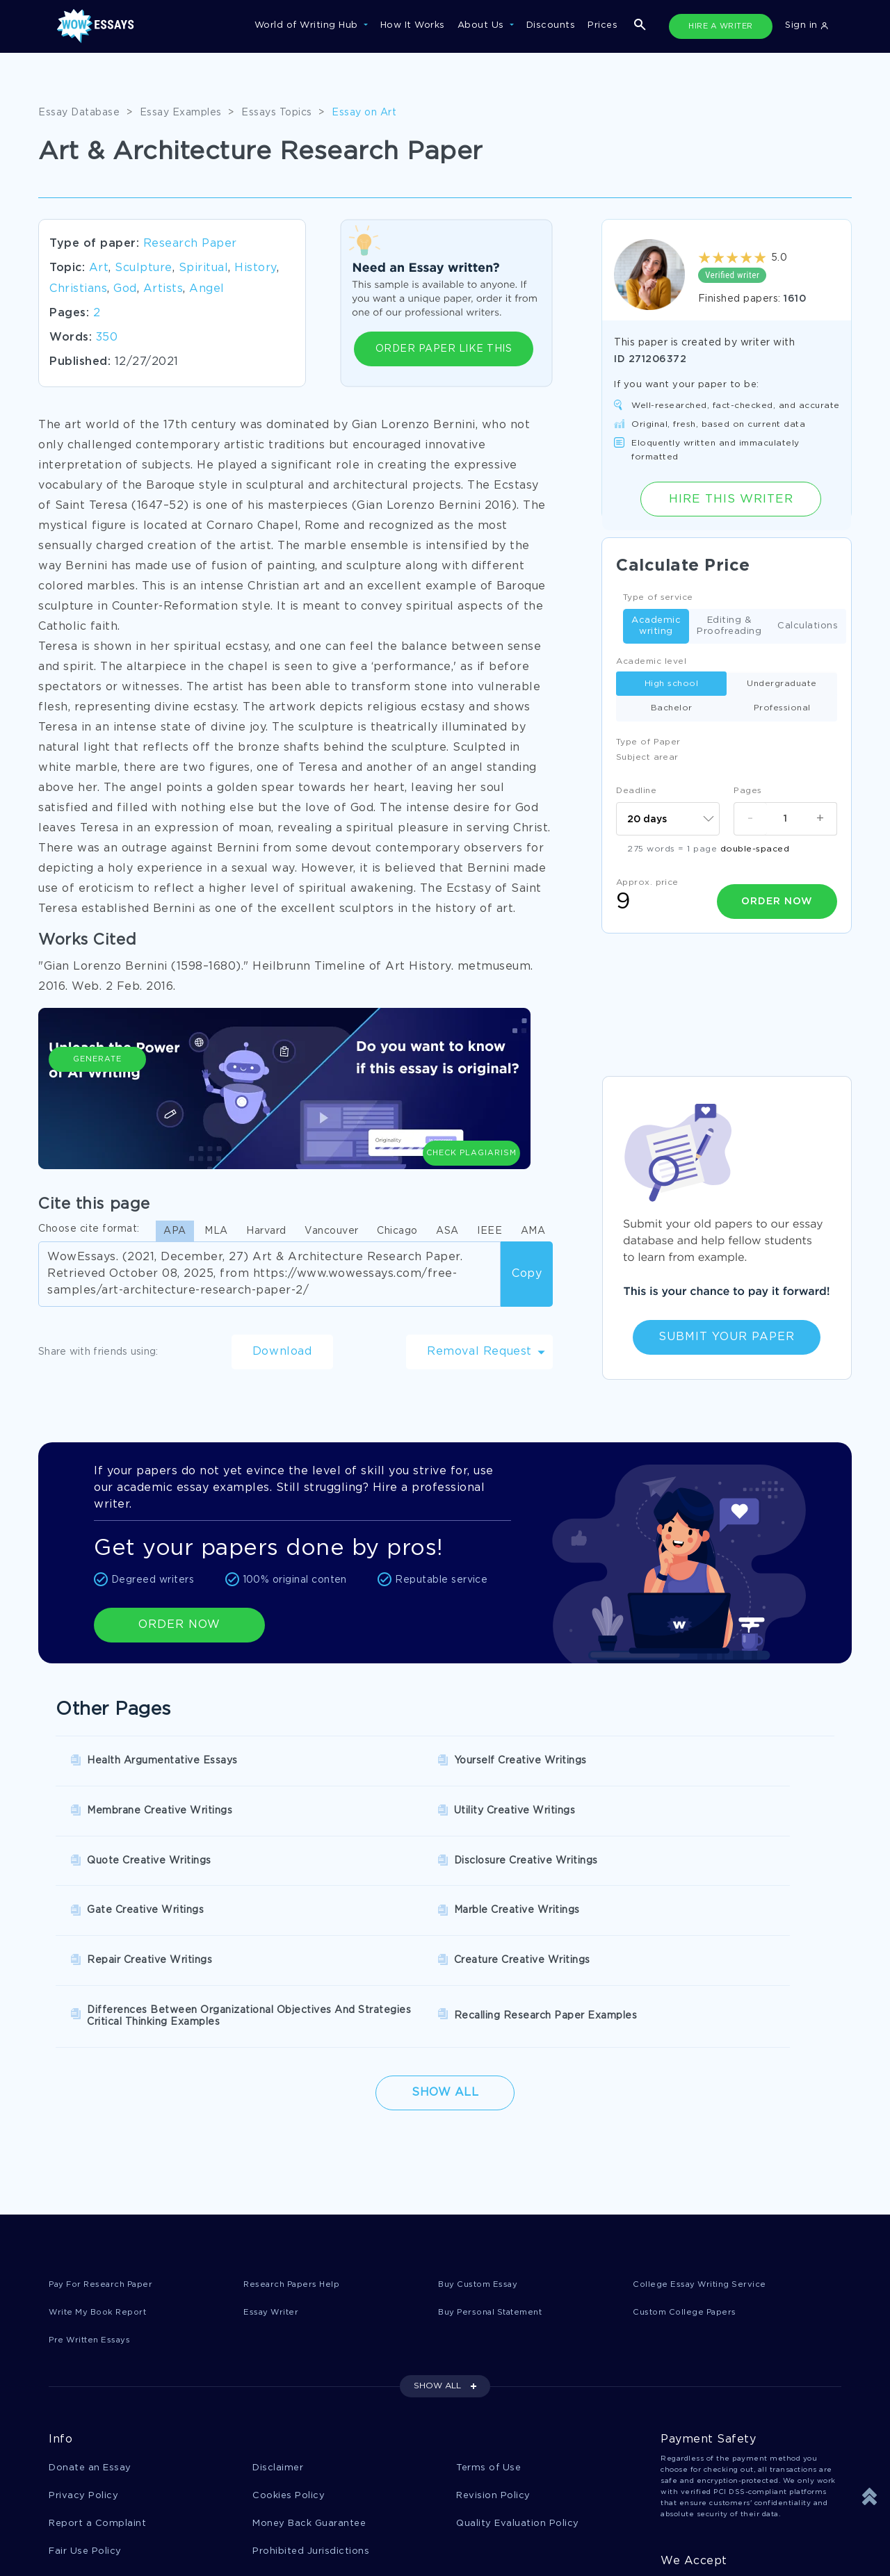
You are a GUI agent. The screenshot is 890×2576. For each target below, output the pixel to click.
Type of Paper (648, 742)
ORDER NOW (179, 1625)
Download (282, 1351)
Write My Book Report (103, 2186)
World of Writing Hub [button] (308, 25)
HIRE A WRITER (720, 26)
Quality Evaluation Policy (517, 2400)
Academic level (651, 661)
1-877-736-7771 (95, 2536)
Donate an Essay (90, 2343)
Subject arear (647, 757)
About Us (483, 25)
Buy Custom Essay (484, 2158)
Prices (602, 25)
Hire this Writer (731, 499)
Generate (97, 1105)
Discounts (551, 25)
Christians (78, 289)
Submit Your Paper (726, 1337)
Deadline (636, 790)
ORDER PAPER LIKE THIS (443, 349)
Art (99, 268)
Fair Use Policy (85, 2429)
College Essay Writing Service (706, 2158)
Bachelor (672, 708)
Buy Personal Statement (498, 2186)
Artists (163, 289)
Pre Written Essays (95, 2215)
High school (672, 683)
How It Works (412, 25)
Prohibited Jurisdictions (310, 2429)
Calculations (807, 626)
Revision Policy (493, 2372)
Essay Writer (274, 2186)
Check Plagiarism (471, 1098)
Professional (782, 708)
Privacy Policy (83, 2372)
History (255, 268)
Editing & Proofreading (729, 626)
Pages (748, 790)
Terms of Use (488, 2343)
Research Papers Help (296, 2158)
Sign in (806, 25)
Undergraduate (782, 683)
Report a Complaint (97, 2400)
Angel (207, 289)
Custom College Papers (691, 2186)
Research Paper (190, 243)
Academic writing (656, 626)
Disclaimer (277, 2343)
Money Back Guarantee (309, 2400)
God (125, 289)
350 (107, 337)
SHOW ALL (437, 2261)
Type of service (658, 597)
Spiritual (204, 268)
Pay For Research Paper (108, 2158)
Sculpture (143, 268)
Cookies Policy (288, 2372)
